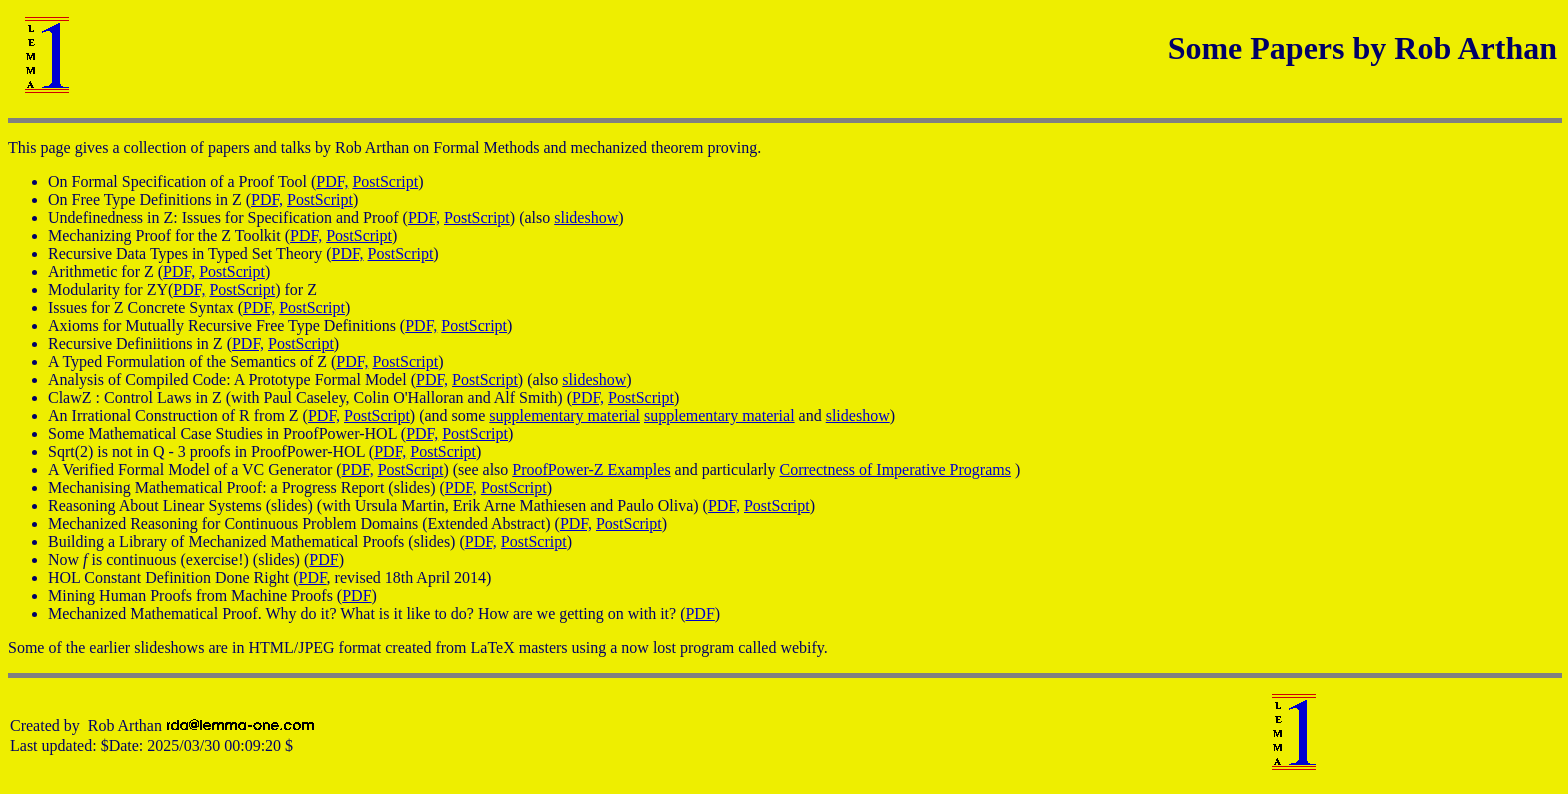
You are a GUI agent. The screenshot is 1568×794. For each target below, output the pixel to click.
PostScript (385, 181)
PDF (323, 559)
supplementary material (564, 415)
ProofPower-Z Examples (591, 469)
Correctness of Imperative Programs (894, 469)
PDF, (332, 181)
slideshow (586, 217)
